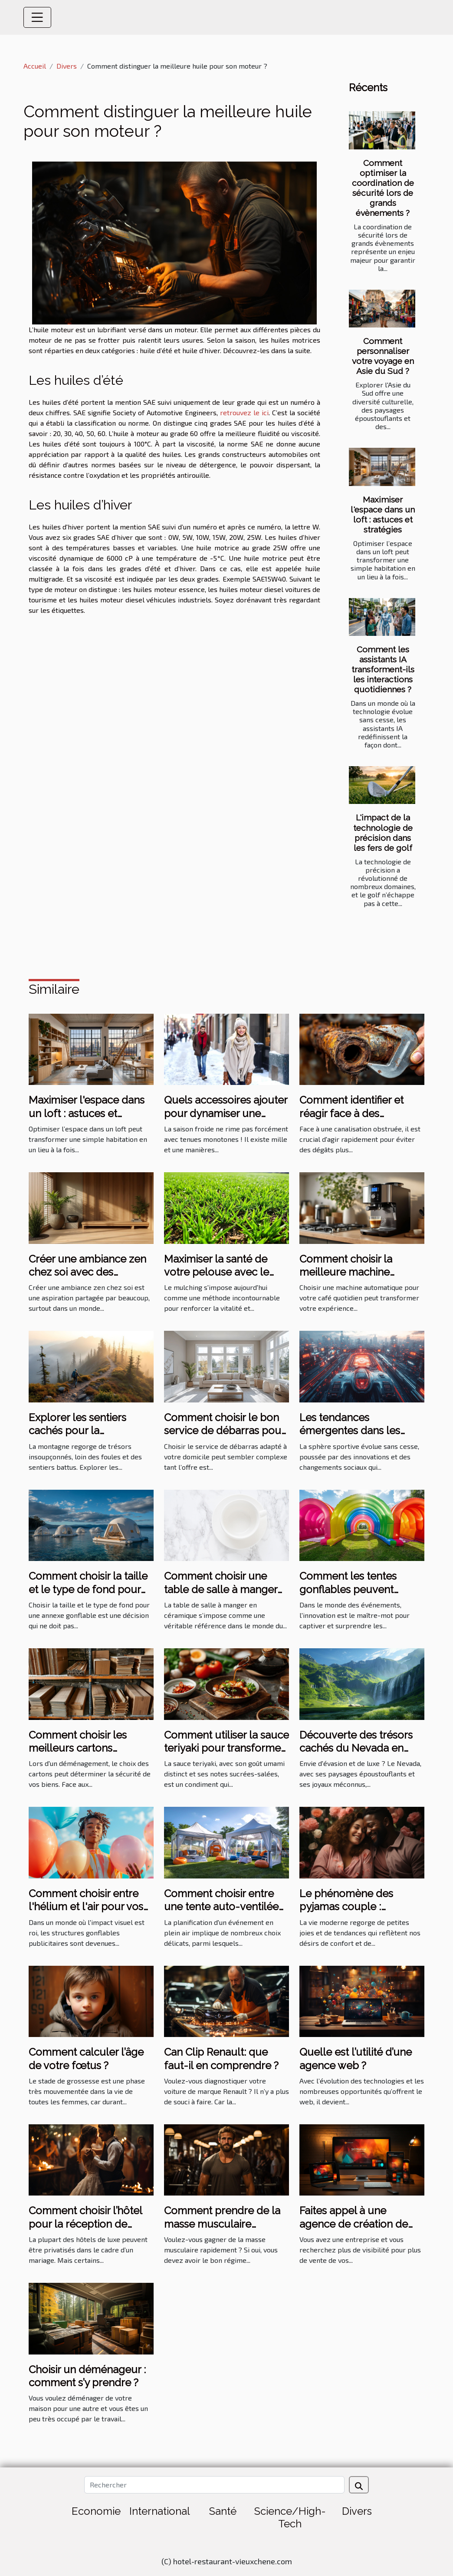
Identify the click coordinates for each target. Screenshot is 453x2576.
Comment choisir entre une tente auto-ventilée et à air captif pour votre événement (221, 1913)
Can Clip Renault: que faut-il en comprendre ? (221, 2058)
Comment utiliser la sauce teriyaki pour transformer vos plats (226, 1748)
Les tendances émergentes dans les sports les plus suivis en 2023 (356, 1437)
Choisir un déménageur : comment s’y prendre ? (87, 2376)
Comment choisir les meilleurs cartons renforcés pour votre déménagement (79, 1755)
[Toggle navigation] (37, 17)
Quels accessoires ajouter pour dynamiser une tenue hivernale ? (225, 1113)
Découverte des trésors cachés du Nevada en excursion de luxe (356, 1748)
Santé (222, 2511)
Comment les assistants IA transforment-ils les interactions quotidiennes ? (382, 669)
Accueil (34, 66)
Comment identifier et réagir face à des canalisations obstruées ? (359, 1113)
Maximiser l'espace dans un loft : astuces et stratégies (383, 514)
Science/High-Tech (290, 2517)
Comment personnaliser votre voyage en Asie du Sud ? (383, 356)
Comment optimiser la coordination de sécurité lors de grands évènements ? (383, 188)
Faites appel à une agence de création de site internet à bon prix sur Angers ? (361, 2230)
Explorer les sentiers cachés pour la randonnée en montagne (89, 1430)
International (159, 2511)
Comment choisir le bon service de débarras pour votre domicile (224, 1430)
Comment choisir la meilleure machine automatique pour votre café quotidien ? (357, 1279)
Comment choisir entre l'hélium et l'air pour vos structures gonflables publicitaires (86, 1913)
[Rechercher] (214, 2484)
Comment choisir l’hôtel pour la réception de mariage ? (85, 2223)
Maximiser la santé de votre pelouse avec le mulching (216, 1272)
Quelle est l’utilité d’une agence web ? (355, 2058)
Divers (66, 66)
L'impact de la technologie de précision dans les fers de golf (383, 832)
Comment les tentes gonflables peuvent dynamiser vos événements (348, 1596)
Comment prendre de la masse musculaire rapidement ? (222, 2223)
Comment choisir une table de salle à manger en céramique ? (220, 1589)
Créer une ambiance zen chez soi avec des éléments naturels (87, 1272)
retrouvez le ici (244, 412)
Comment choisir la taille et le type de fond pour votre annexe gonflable (88, 1589)
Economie (96, 2511)
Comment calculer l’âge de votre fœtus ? (86, 2058)
